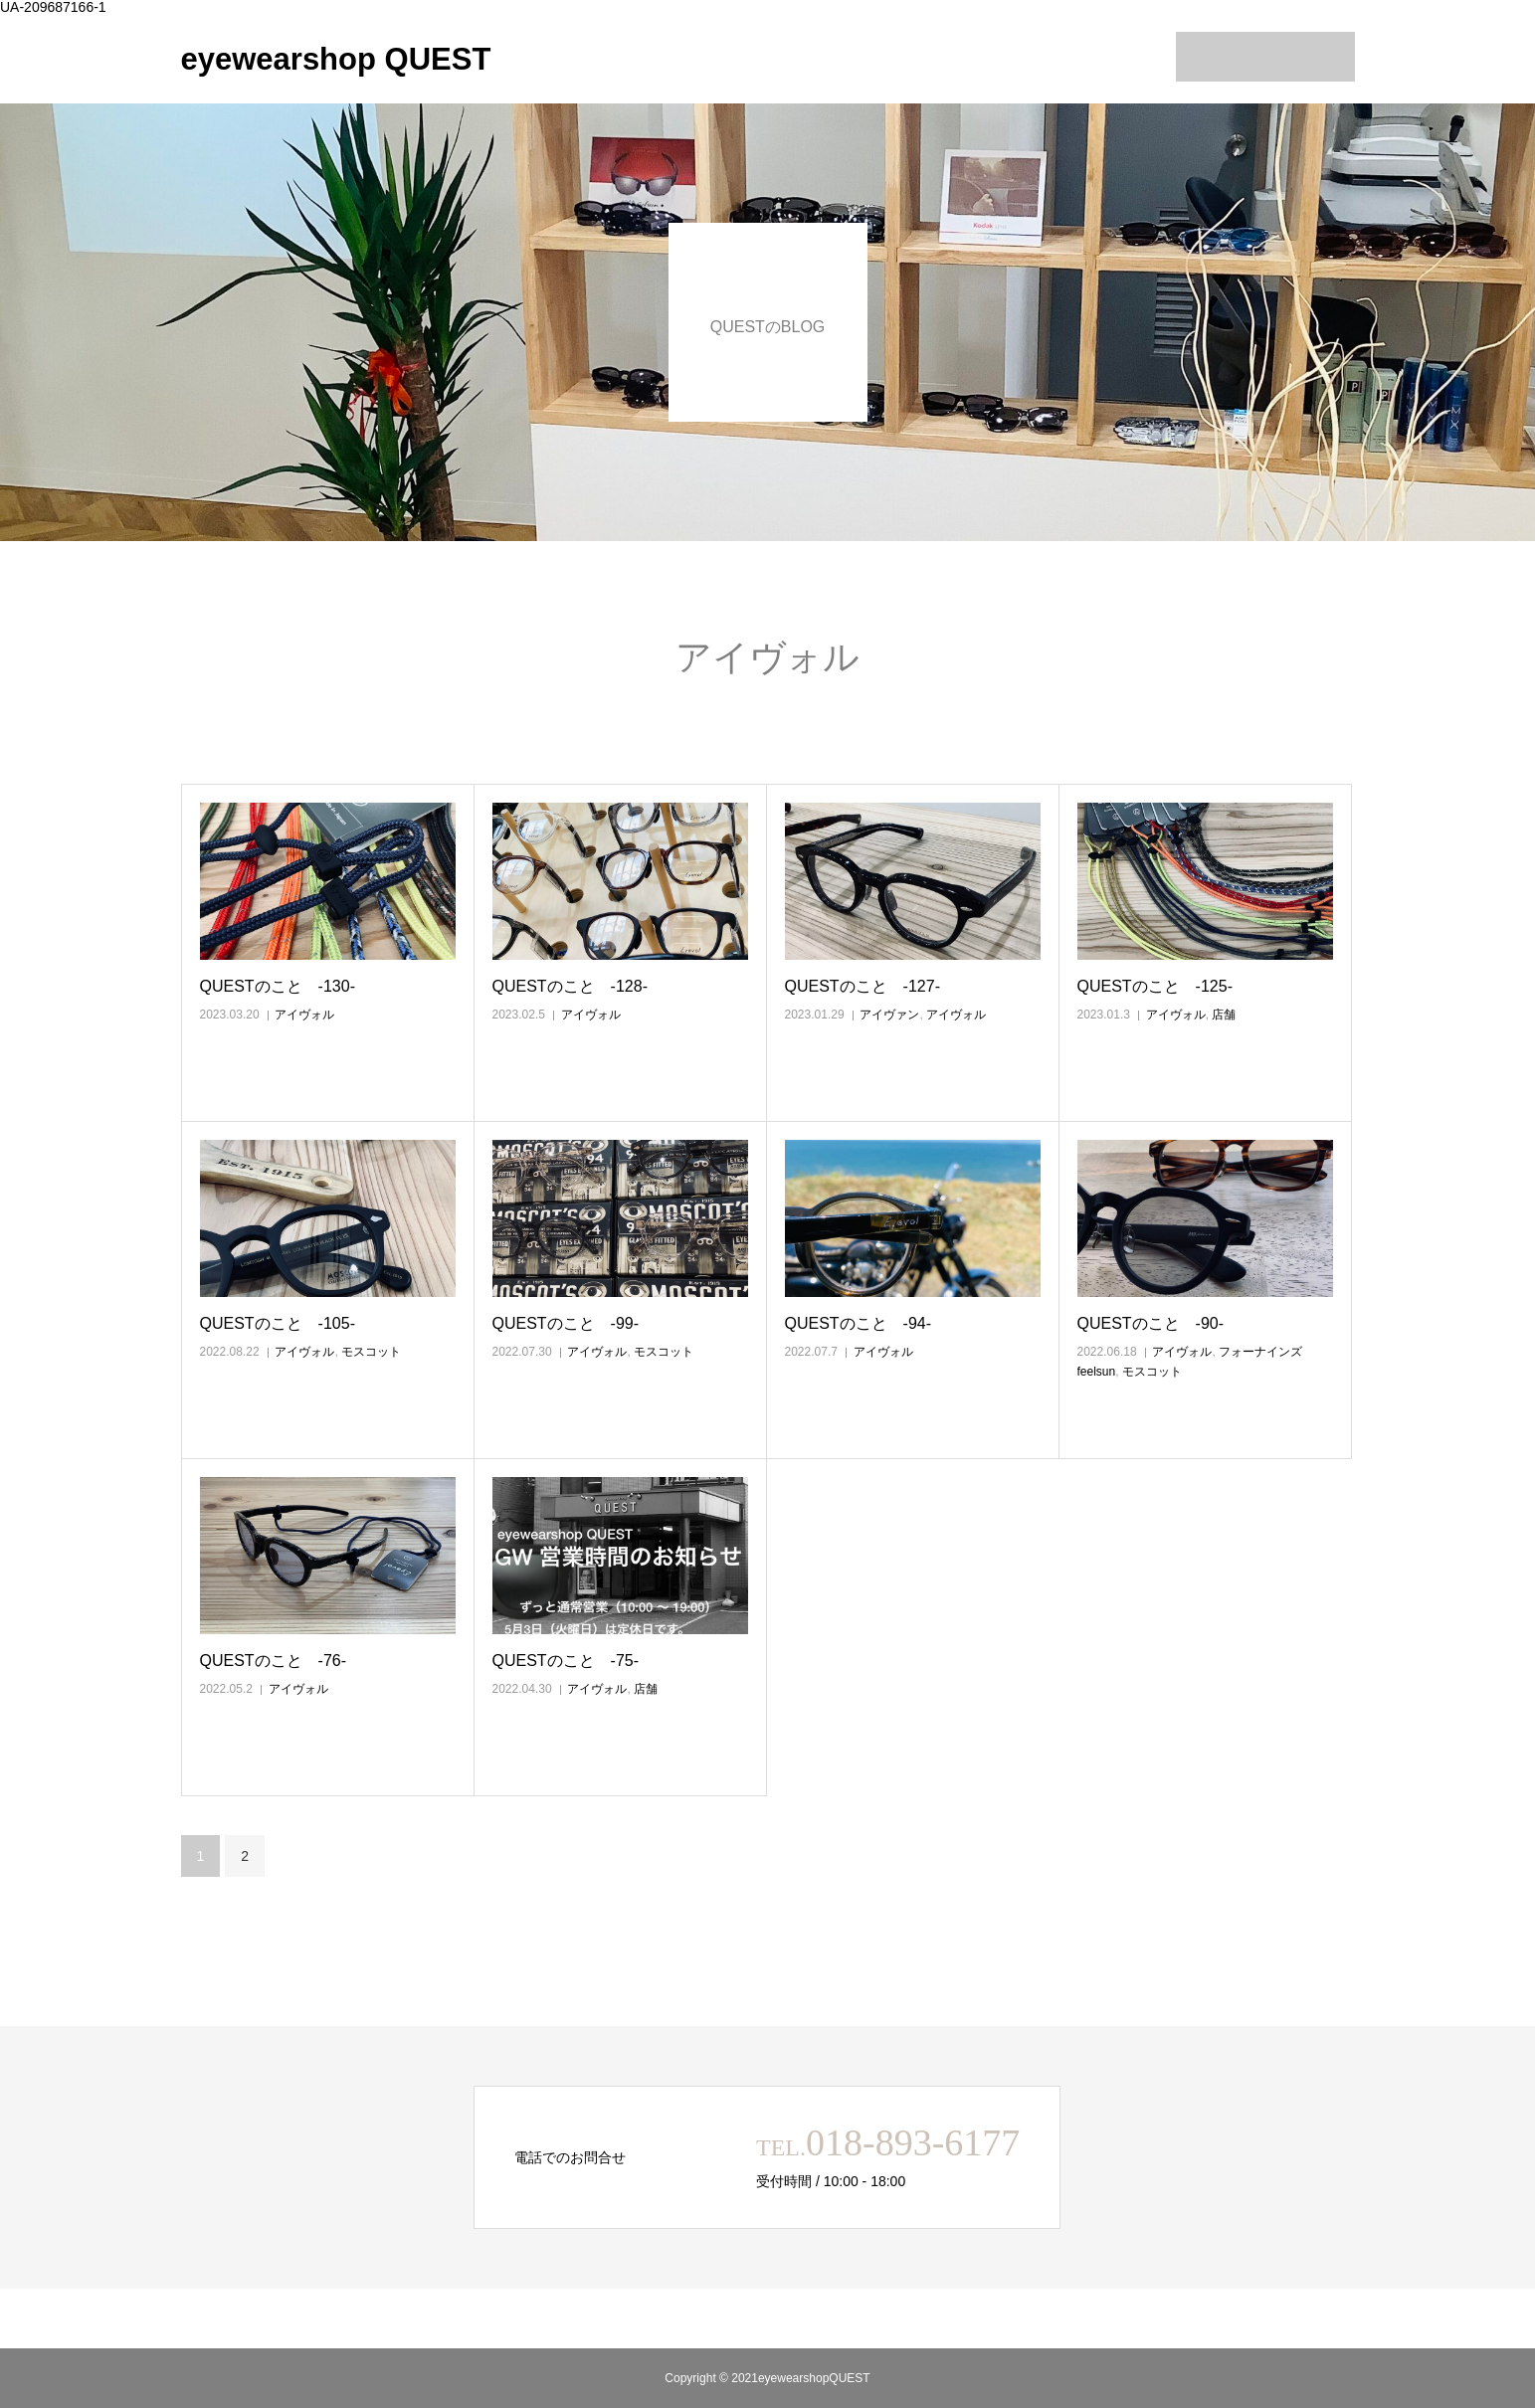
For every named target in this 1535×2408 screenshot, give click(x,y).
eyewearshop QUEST (336, 59)
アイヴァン (889, 1014)
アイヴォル (304, 1014)
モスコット (371, 1352)
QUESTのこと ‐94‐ (858, 1323)
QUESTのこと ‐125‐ (1155, 986)
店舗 (1224, 1014)
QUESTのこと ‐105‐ (277, 1323)
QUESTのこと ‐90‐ (1151, 1323)
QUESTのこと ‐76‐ (273, 1660)
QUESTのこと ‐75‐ (566, 1660)
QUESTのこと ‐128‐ (570, 986)
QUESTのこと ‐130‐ (277, 986)
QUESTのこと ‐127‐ (862, 986)
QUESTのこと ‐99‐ (566, 1323)
